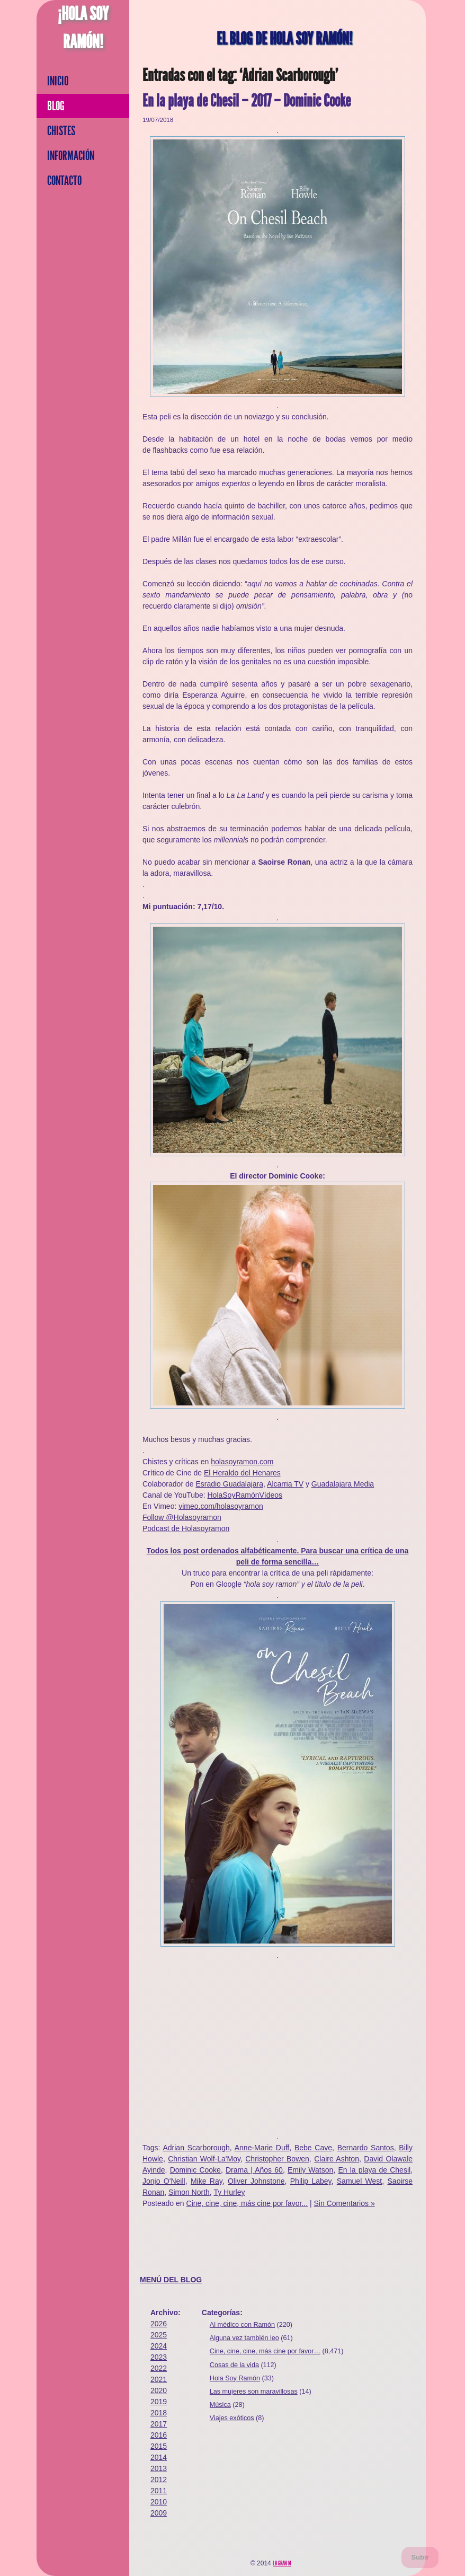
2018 (158, 2412)
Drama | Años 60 (254, 2170)
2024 (158, 2346)
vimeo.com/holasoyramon (220, 1506)
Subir (419, 2557)
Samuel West (359, 2181)
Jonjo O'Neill (163, 2181)
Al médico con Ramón (242, 2324)
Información (70, 155)
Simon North (189, 2192)
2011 (158, 2490)
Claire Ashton (336, 2159)
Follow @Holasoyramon (181, 1517)
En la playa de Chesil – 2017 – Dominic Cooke (246, 101)
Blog (56, 106)
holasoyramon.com (242, 1461)
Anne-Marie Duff (262, 2147)
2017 (158, 2424)
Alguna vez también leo (244, 2338)
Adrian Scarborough (196, 2147)
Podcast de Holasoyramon (185, 1528)
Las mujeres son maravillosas (254, 2391)
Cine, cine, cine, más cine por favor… (265, 2351)
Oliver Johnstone (256, 2181)
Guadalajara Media (342, 1484)
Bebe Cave (313, 2147)
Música (220, 2404)
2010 (158, 2502)
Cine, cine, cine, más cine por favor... (247, 2203)
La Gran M (282, 2563)
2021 (158, 2379)
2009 (158, 2513)
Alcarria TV (285, 1484)
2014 (158, 2457)
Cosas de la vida (234, 2365)
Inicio (57, 81)
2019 (158, 2401)
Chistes (61, 131)
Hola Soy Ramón (235, 2378)
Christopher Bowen (277, 2159)
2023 (158, 2357)
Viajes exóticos (232, 2418)
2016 (158, 2435)
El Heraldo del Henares (242, 1473)
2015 (158, 2446)
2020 (158, 2390)
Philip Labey (311, 2181)
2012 (158, 2479)
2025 (158, 2335)
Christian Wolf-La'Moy (204, 2159)
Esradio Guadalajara (229, 1484)
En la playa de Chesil (374, 2170)
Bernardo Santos (365, 2147)
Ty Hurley (229, 2192)
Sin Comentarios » (344, 2203)
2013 (158, 2468)
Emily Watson (310, 2170)
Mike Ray (206, 2181)
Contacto (64, 180)
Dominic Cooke (195, 2170)
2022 (158, 2368)
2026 (158, 2323)
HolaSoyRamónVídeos (244, 1495)
